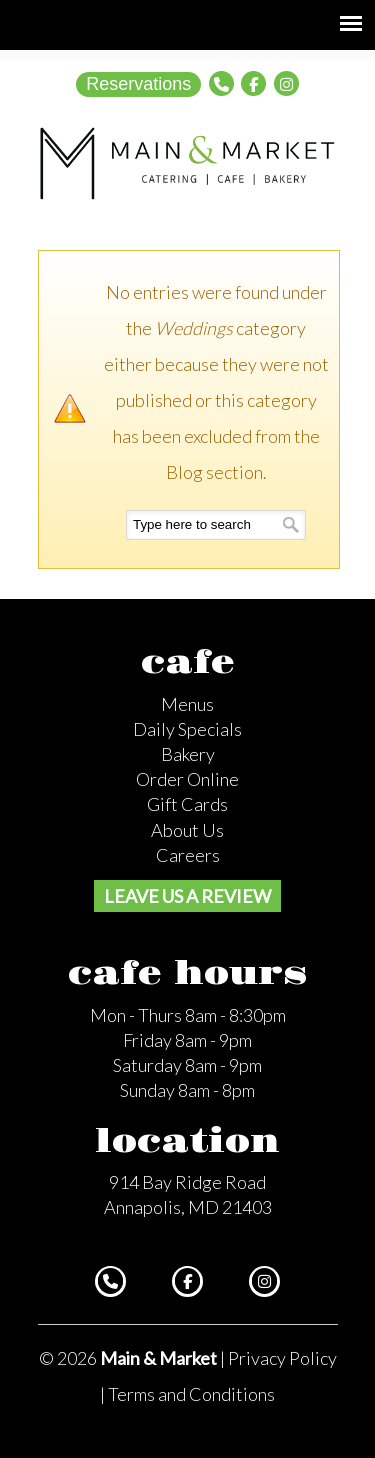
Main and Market (188, 163)
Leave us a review (187, 896)
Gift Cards (187, 804)
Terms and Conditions (191, 1394)
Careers (188, 855)
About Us (187, 830)
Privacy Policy (282, 1358)
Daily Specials (187, 729)
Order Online (187, 779)
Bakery (188, 754)
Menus (187, 704)
